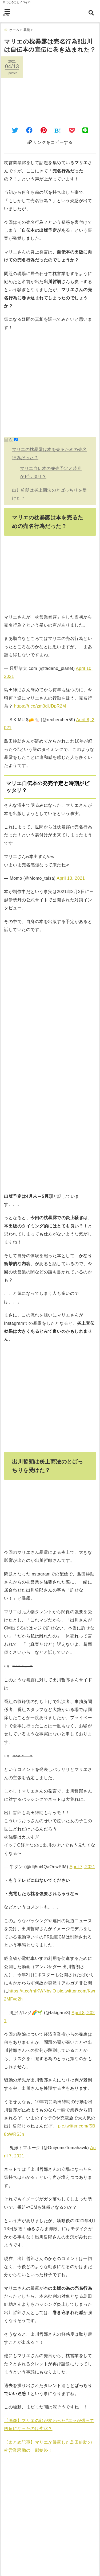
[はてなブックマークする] (57, 130)
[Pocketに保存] (72, 130)
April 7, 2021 (82, 1866)
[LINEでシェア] (85, 130)
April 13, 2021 (71, 878)
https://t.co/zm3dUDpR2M (40, 706)
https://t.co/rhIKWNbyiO (32, 1991)
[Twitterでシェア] (15, 130)
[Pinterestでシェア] (44, 130)
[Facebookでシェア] (29, 130)
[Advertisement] (50, 387)
